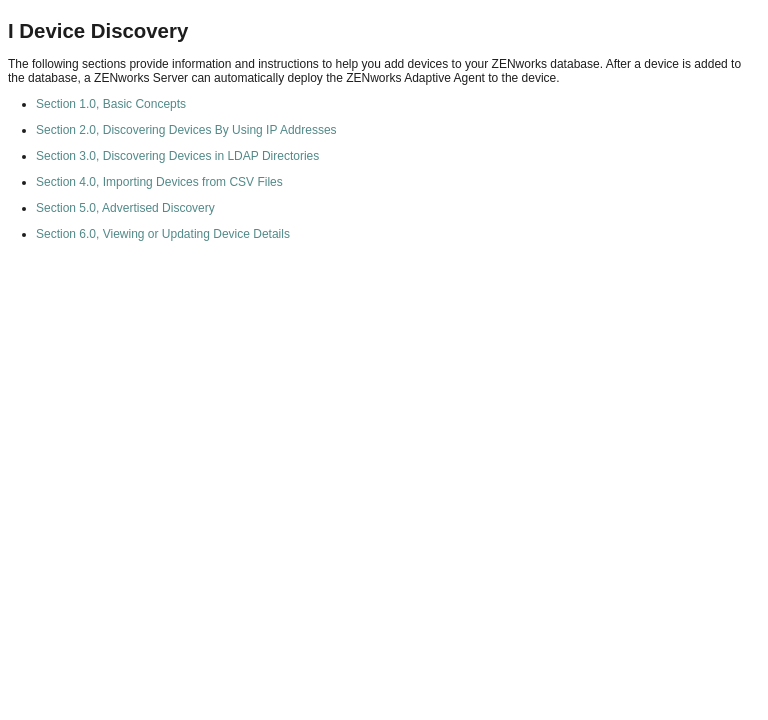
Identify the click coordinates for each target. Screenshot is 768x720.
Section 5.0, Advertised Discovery (125, 208)
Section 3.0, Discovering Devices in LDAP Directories (177, 156)
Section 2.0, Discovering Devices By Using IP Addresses (186, 130)
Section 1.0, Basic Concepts (111, 104)
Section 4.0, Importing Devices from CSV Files (159, 182)
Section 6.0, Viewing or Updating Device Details (163, 234)
